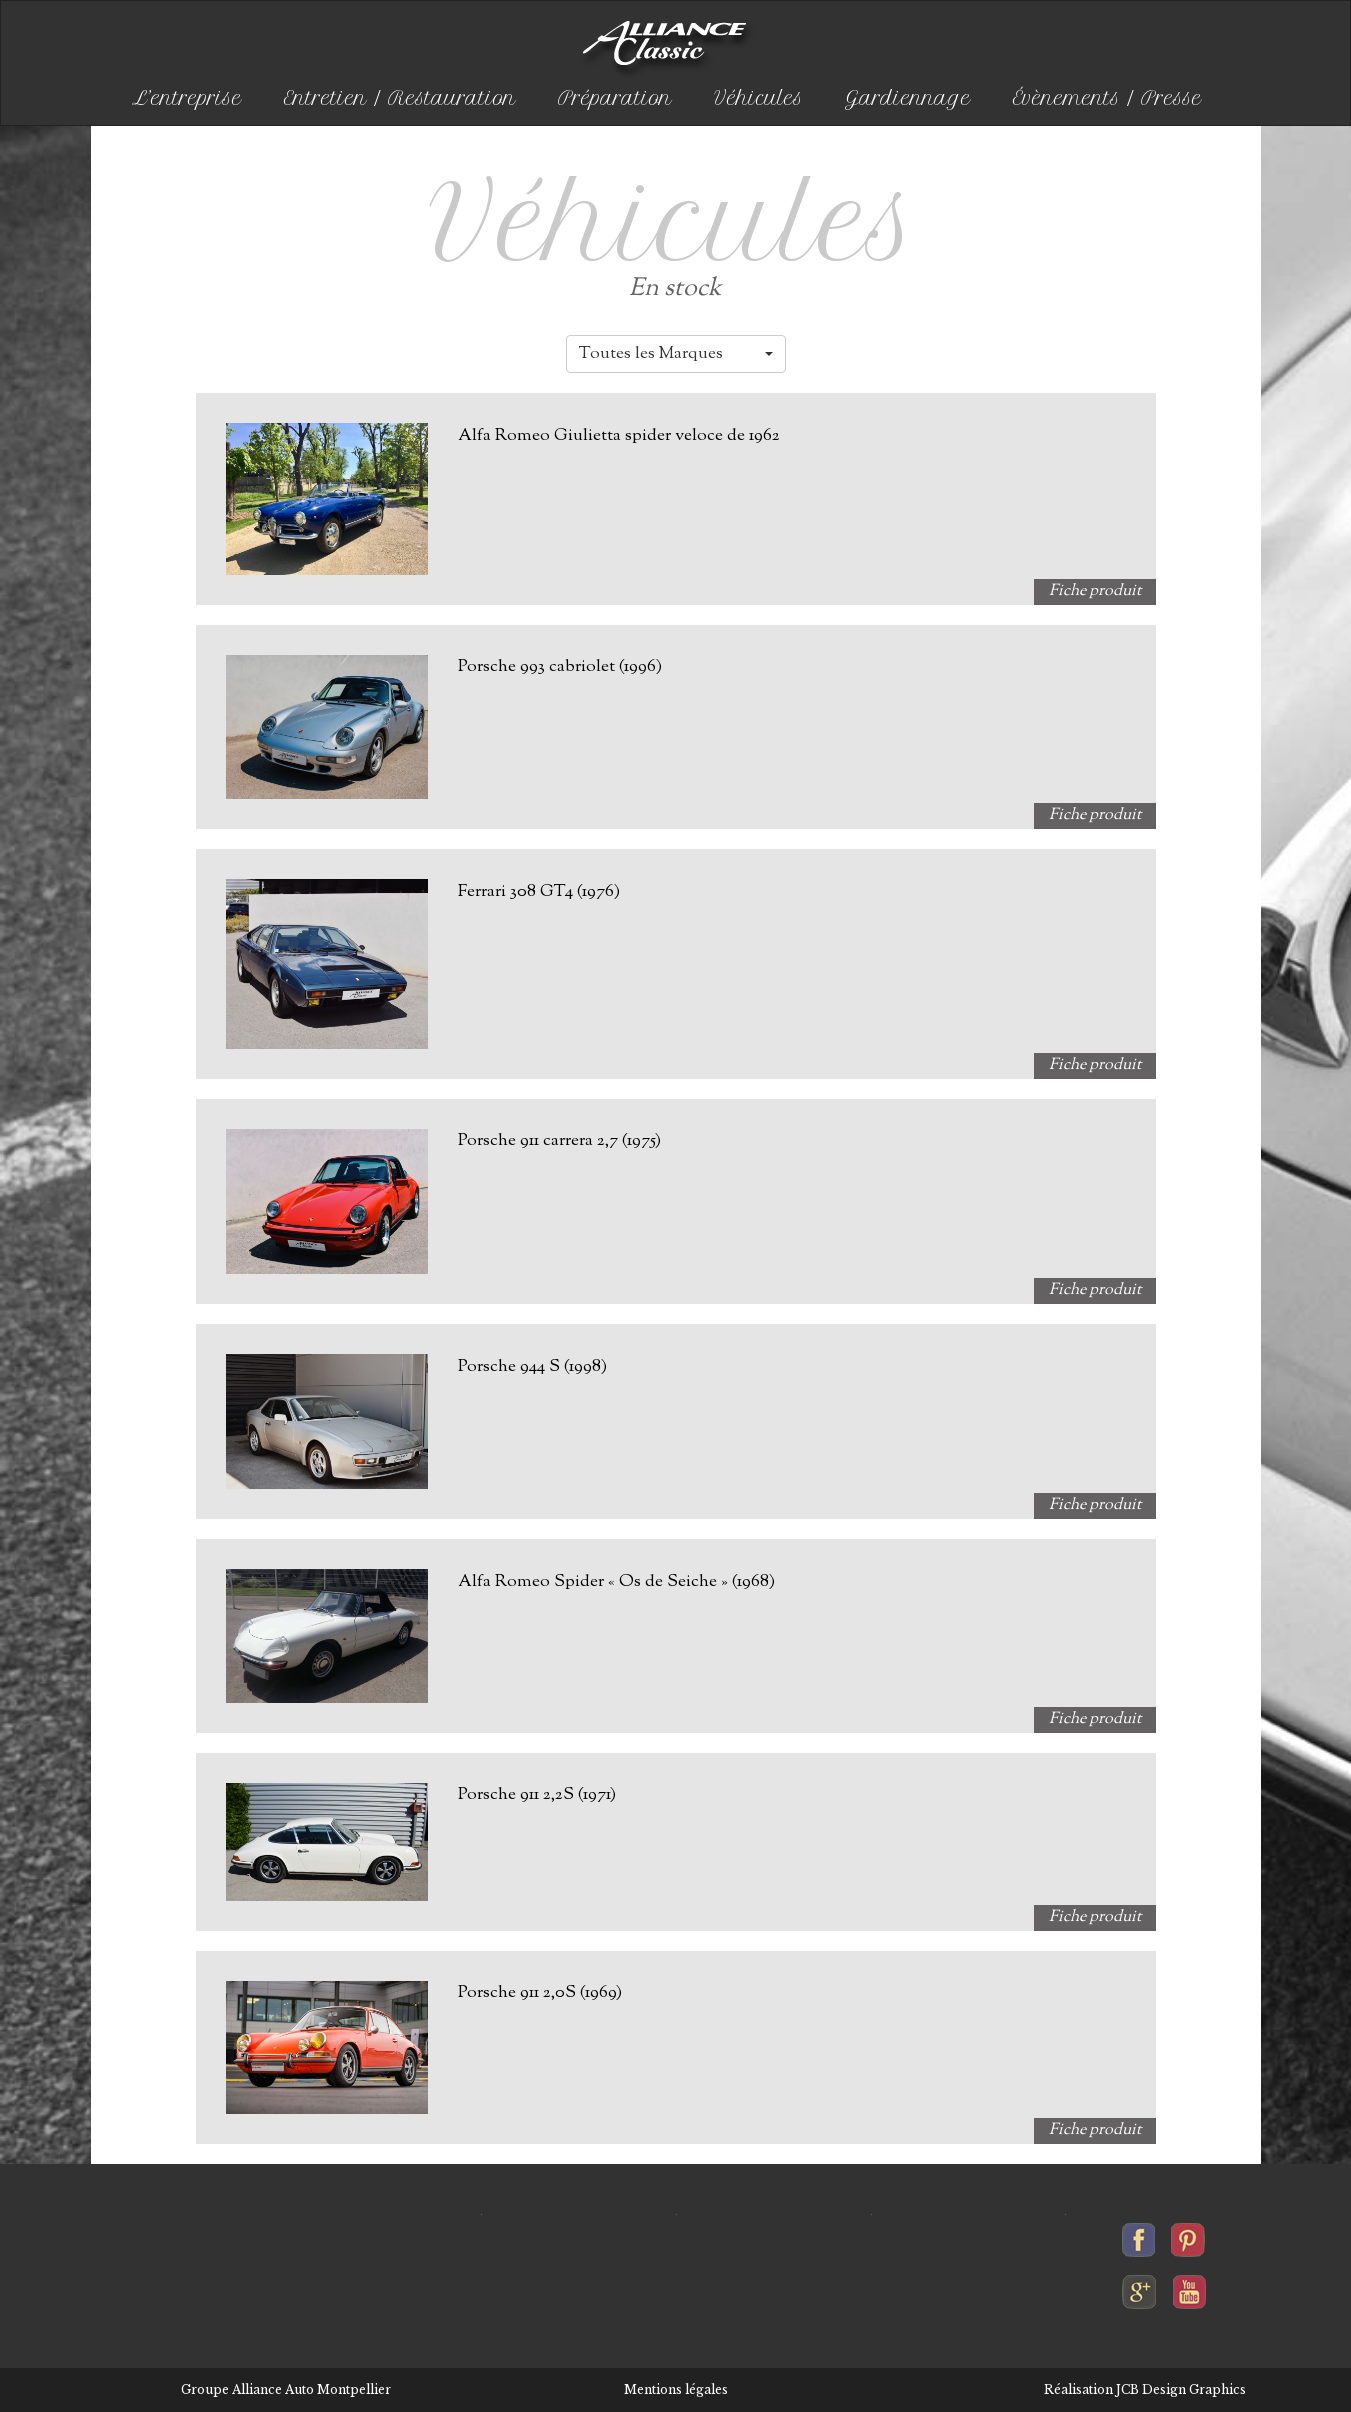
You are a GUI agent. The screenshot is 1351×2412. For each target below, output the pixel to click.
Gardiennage (908, 98)
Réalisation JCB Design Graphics (1145, 2389)
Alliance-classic (668, 50)
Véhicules (758, 98)
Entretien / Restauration (400, 98)
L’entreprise (187, 98)
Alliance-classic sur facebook (1139, 2235)
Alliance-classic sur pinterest (1188, 2235)
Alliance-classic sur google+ (1139, 2287)
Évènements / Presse (1107, 98)
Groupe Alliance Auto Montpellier (286, 2389)
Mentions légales (676, 2389)
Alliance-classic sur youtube (1189, 2287)
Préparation (615, 98)
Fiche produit (1095, 591)
